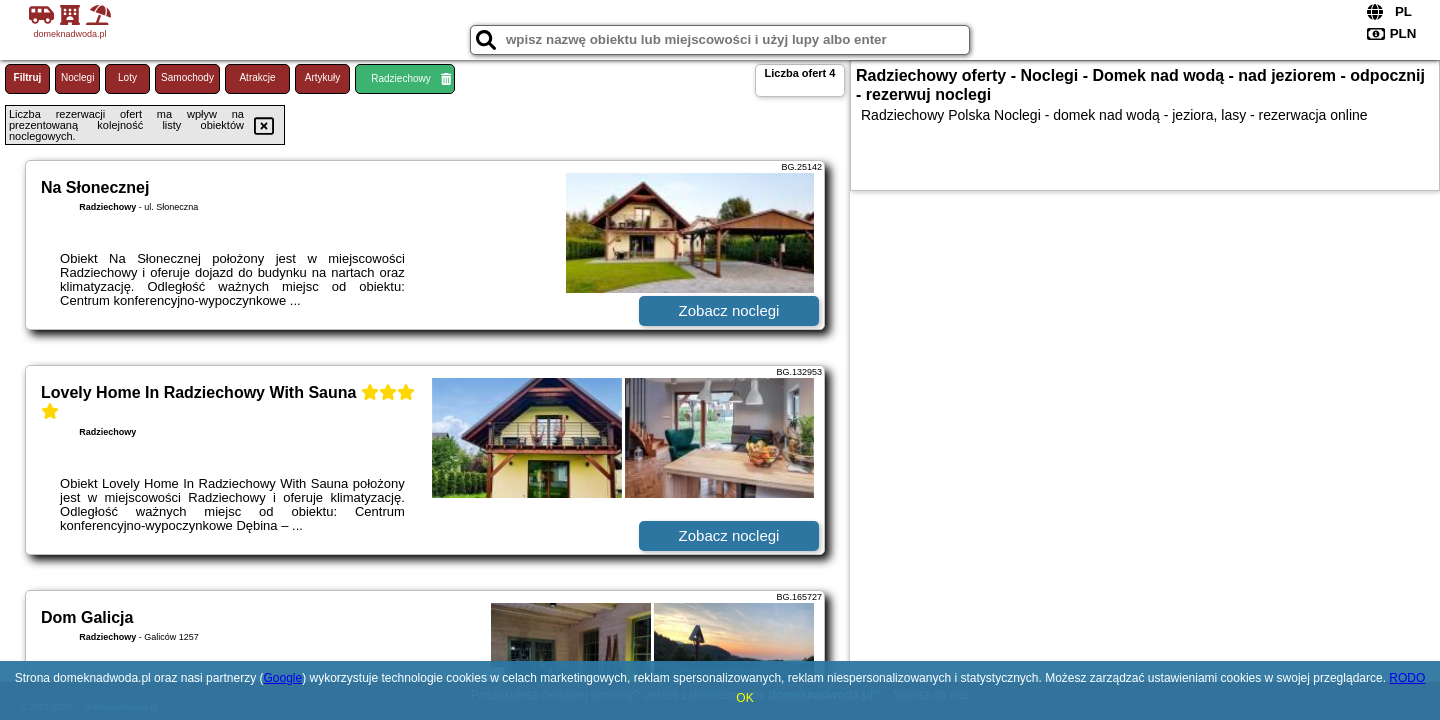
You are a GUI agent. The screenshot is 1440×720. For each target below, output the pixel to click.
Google (282, 678)
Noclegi (77, 77)
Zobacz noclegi (729, 310)
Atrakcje (257, 77)
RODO (1407, 678)
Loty (127, 77)
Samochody (187, 77)
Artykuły (323, 77)
